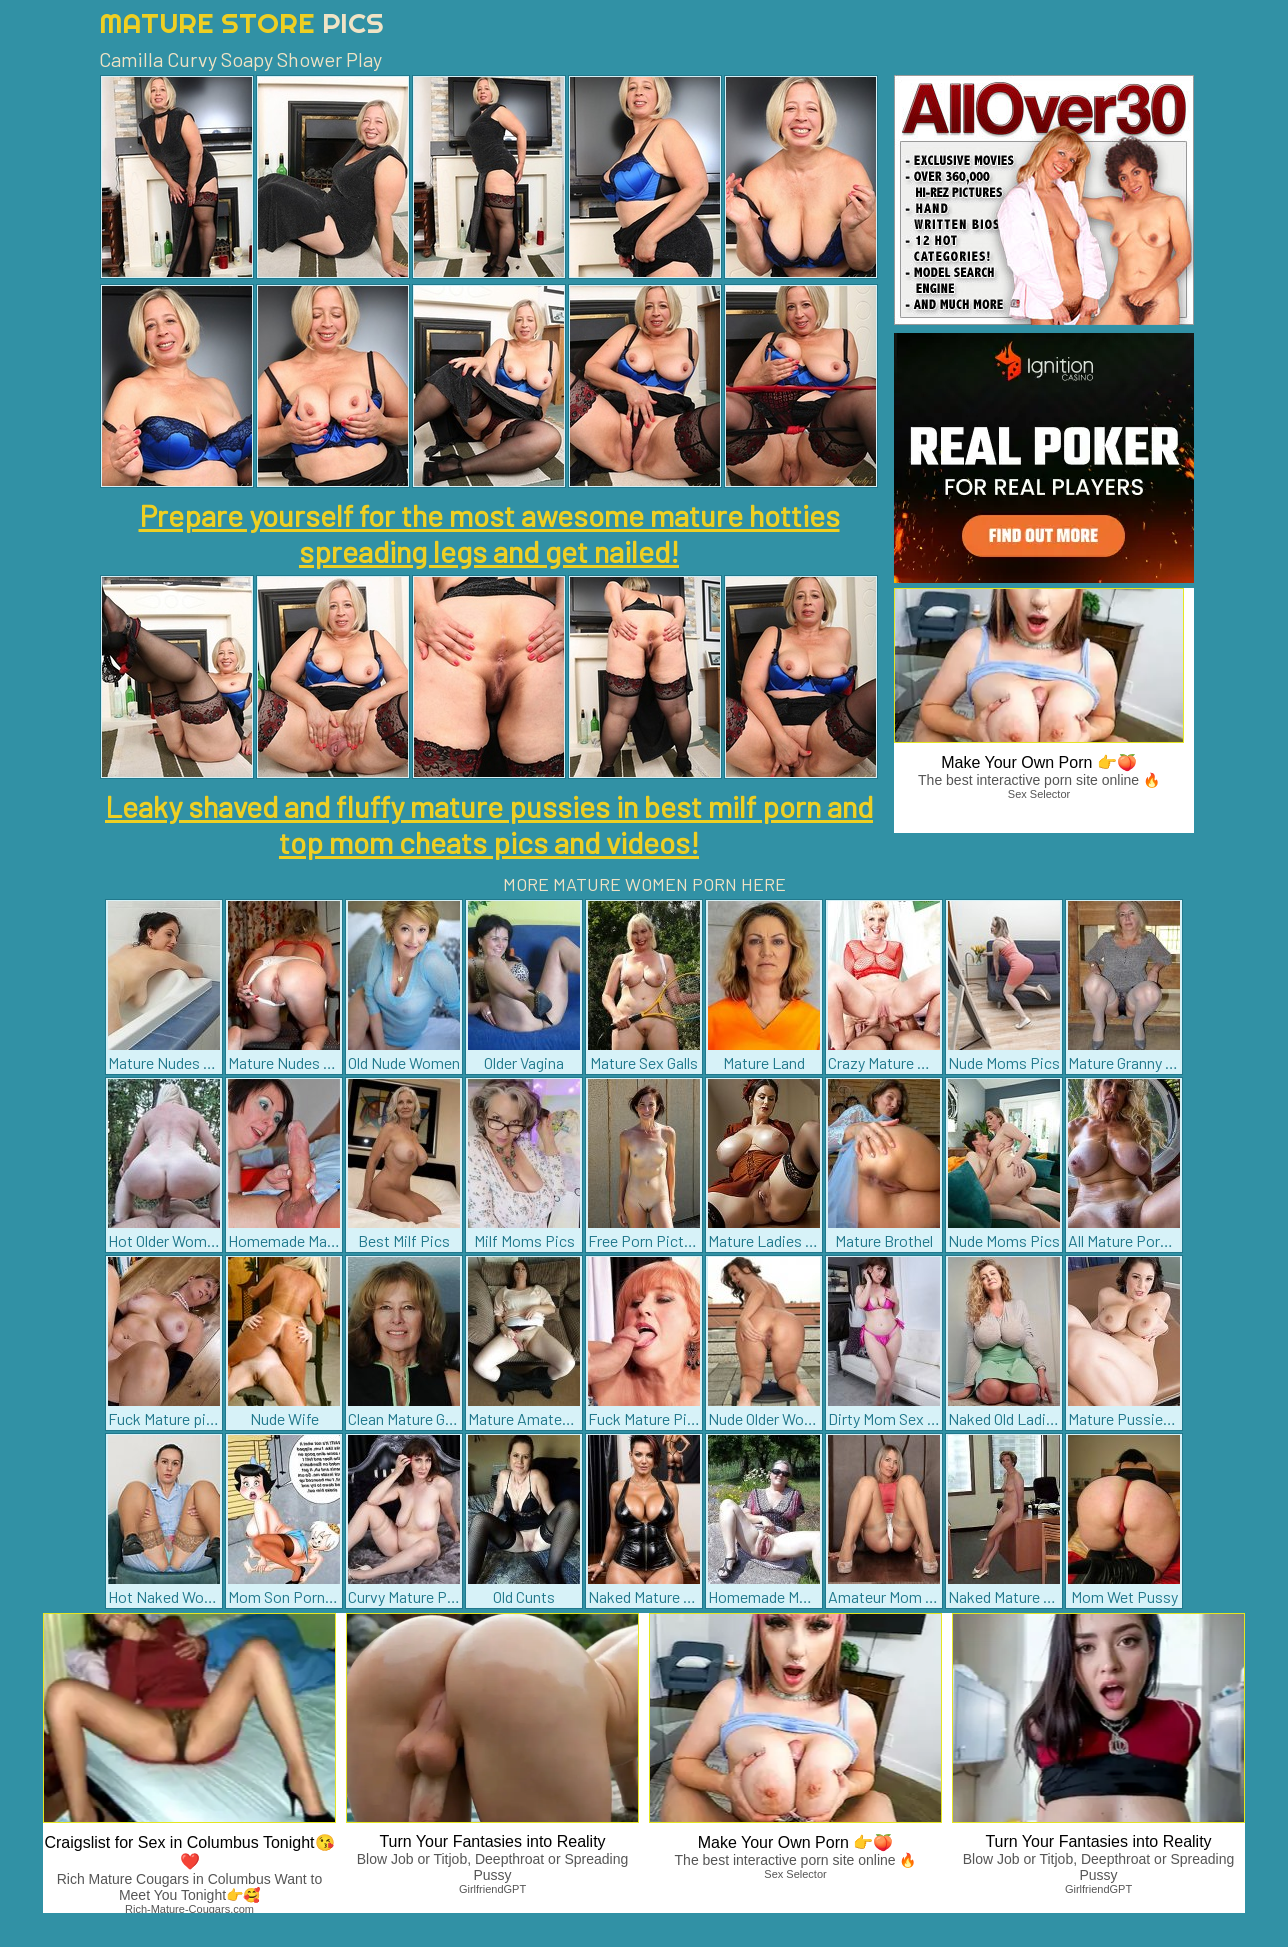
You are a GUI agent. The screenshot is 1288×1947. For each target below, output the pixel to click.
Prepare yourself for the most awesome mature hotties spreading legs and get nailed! (489, 533)
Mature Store (241, 22)
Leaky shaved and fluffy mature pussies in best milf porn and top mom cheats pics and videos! (489, 824)
